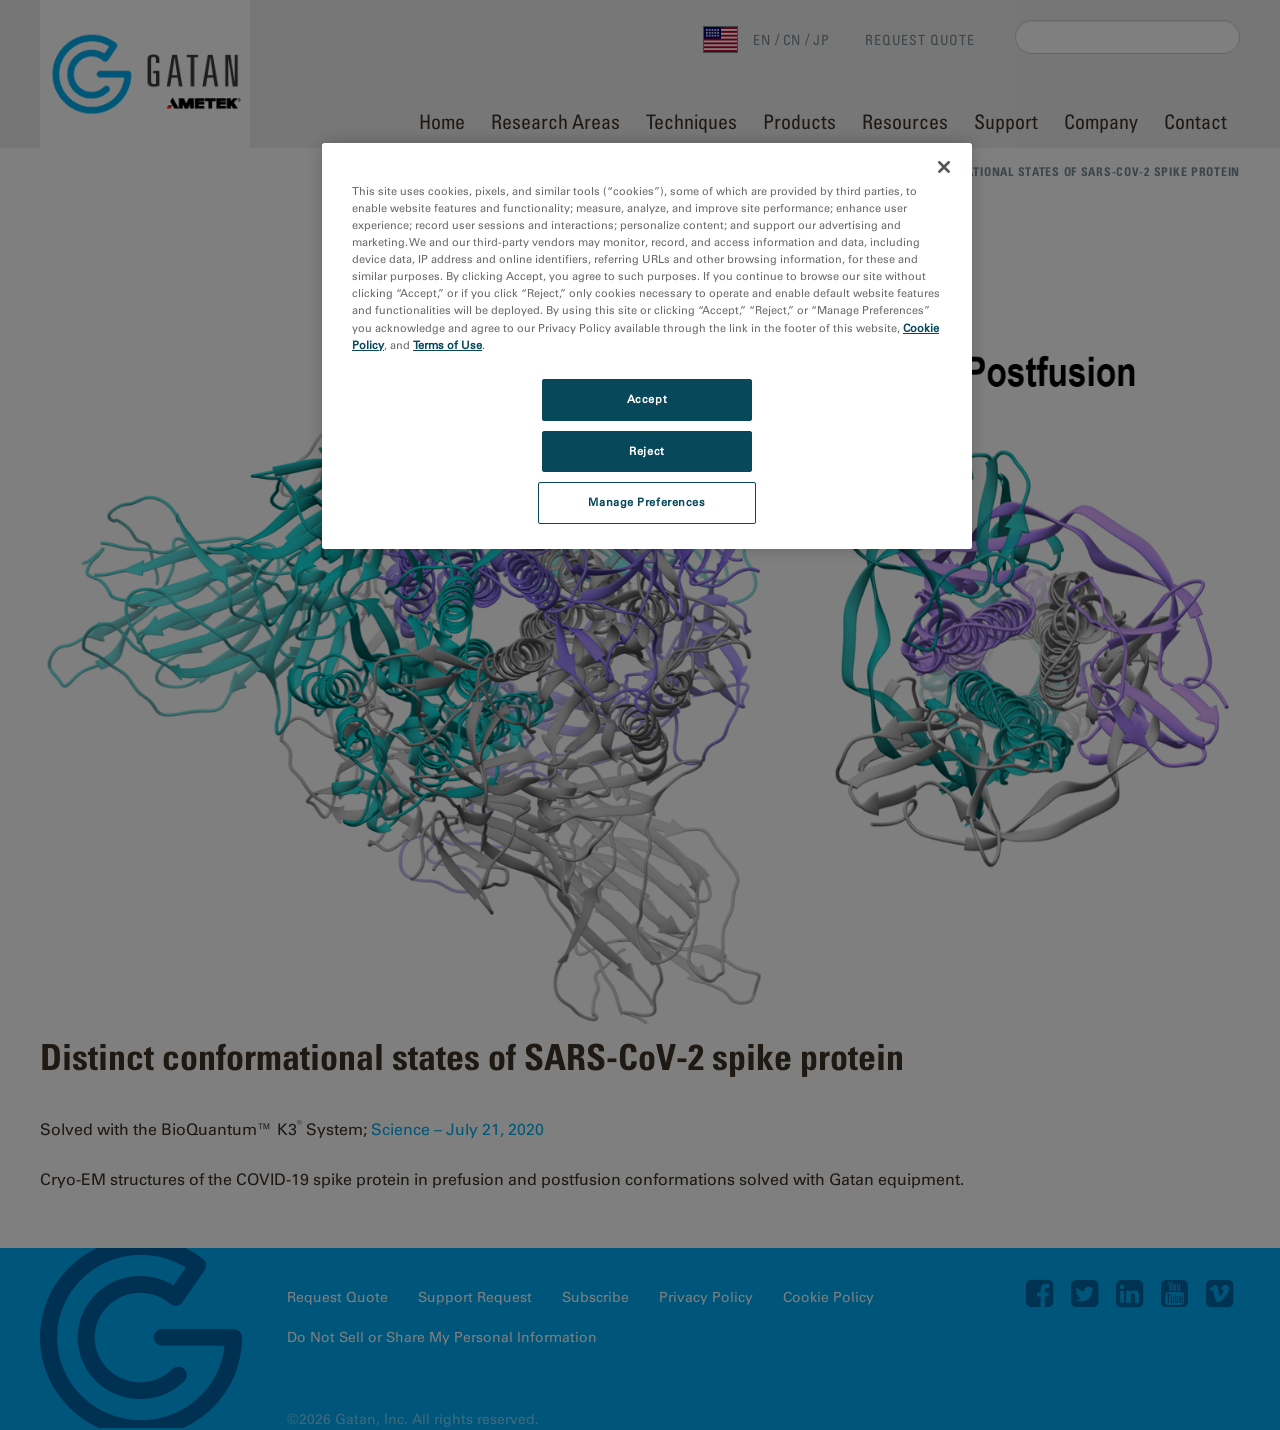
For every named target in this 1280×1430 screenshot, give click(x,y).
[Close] (944, 167)
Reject (646, 451)
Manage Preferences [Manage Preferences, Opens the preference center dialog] (646, 502)
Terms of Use (447, 345)
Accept (647, 399)
